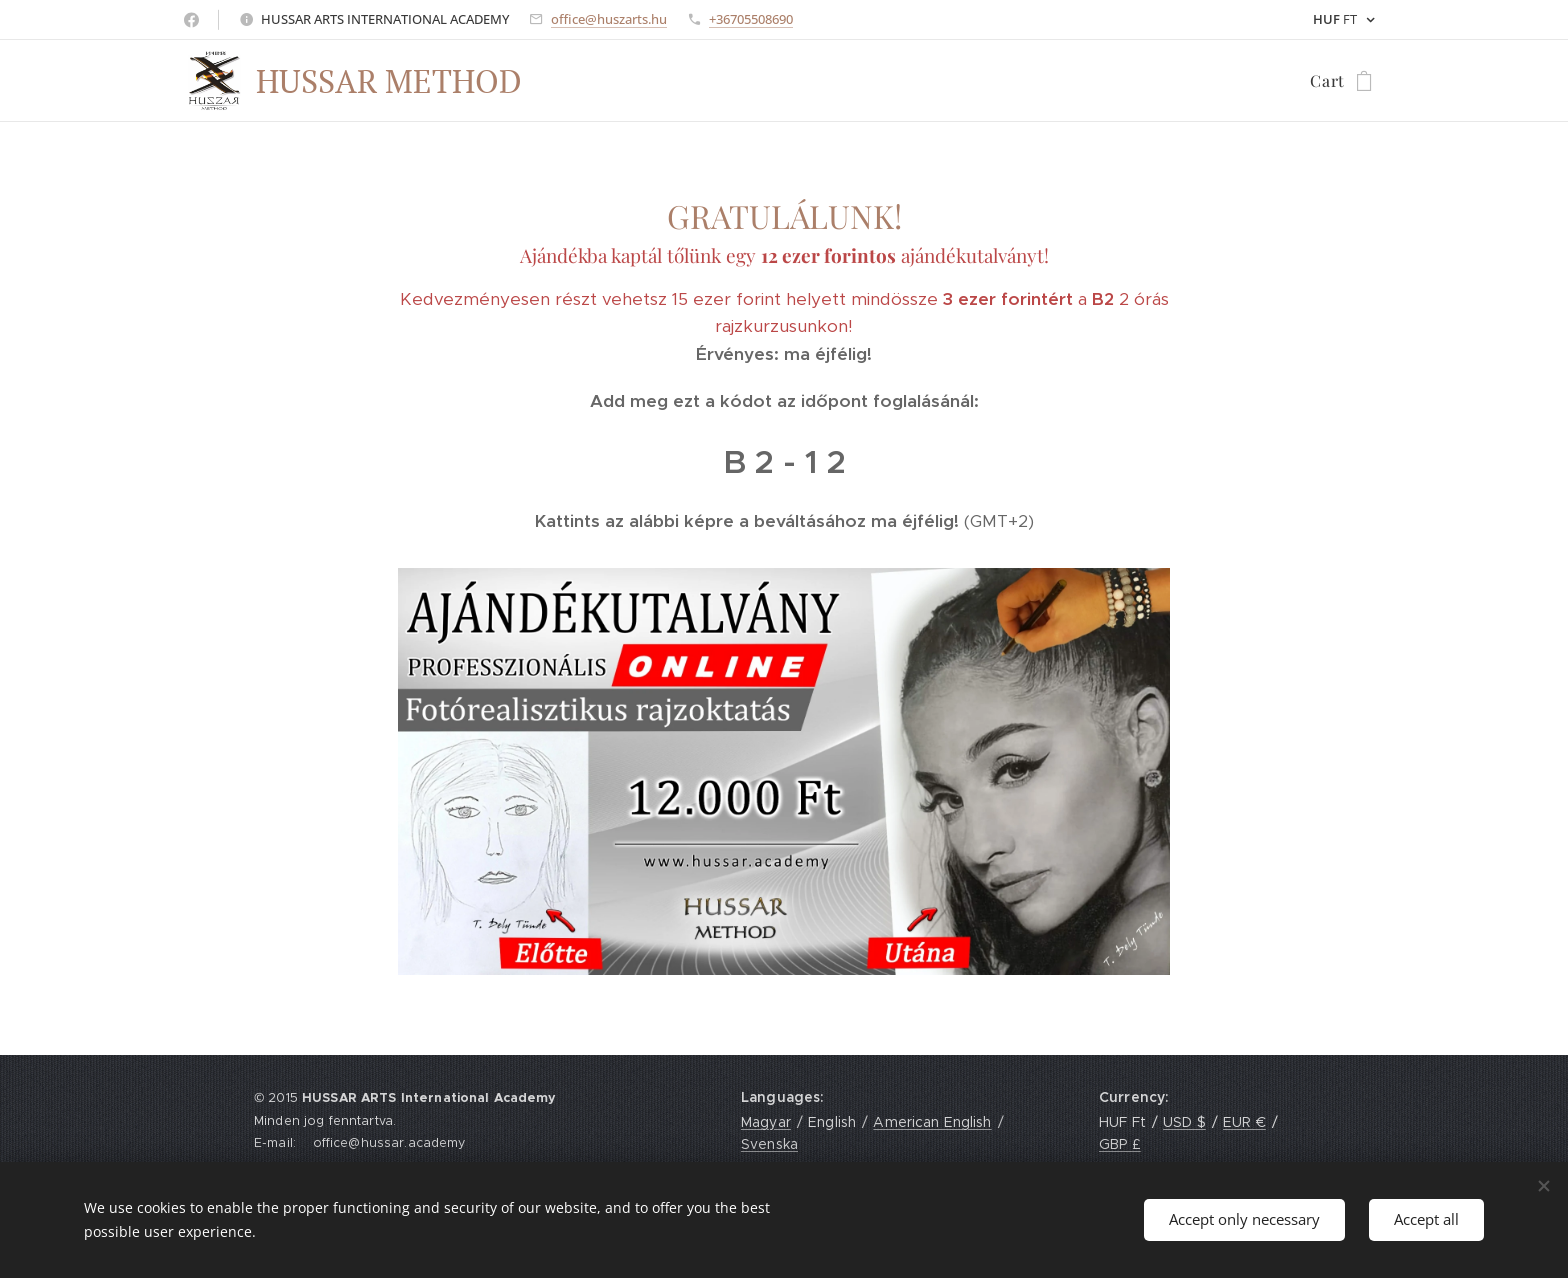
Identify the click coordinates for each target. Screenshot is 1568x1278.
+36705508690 (751, 19)
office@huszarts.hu (609, 19)
